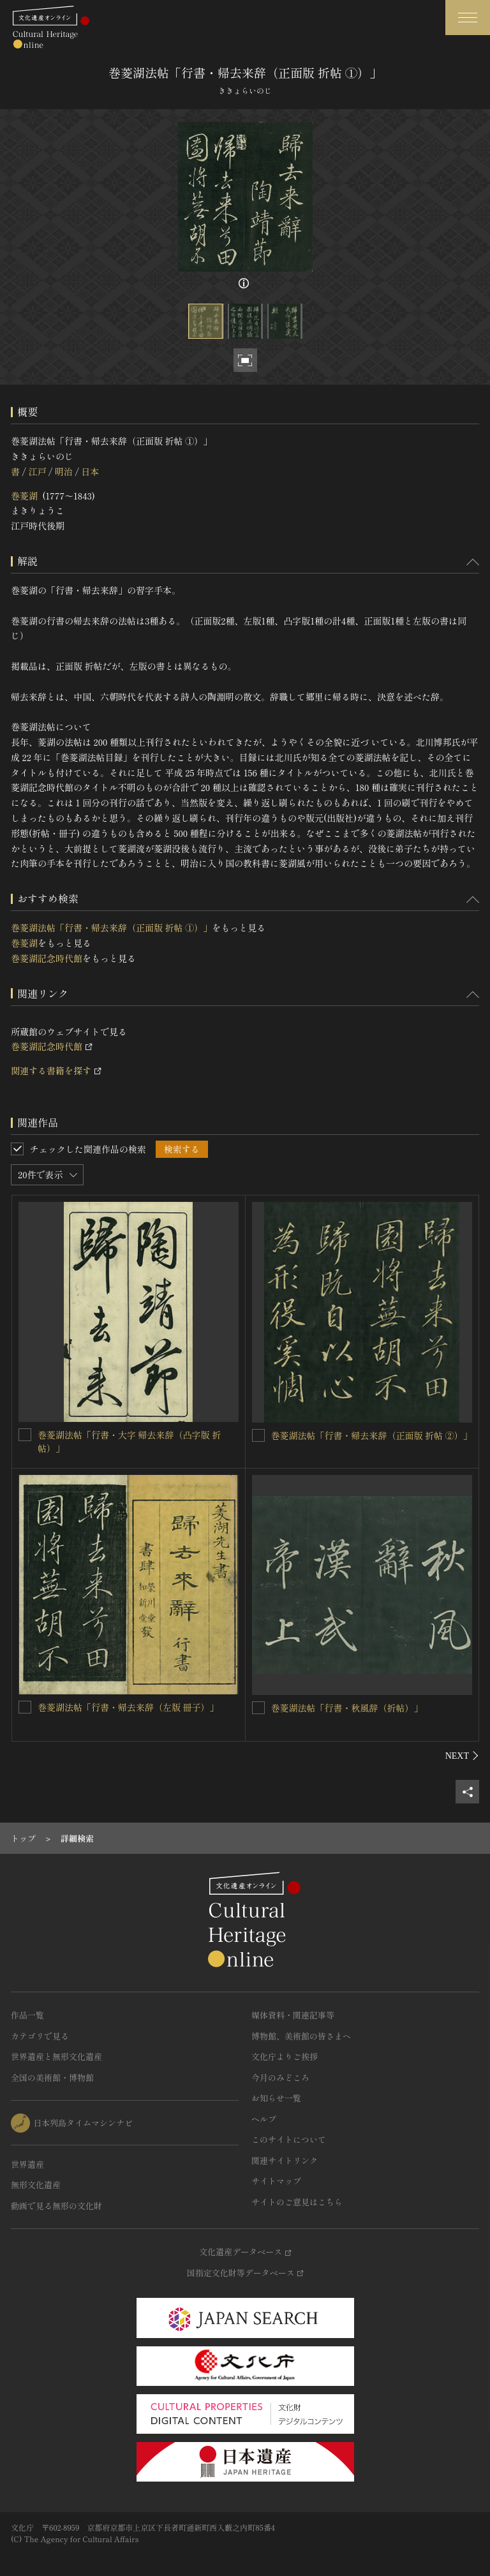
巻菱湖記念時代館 (46, 958)
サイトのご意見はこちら (297, 2202)
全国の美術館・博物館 (52, 2077)
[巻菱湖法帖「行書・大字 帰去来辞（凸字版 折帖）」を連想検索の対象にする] (25, 1434)
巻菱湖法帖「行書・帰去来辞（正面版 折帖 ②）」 (371, 1435)
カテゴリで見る (40, 2036)
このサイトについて (288, 2139)
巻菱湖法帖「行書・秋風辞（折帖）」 (347, 1707)
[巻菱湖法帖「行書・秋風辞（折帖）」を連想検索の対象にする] (258, 1707)
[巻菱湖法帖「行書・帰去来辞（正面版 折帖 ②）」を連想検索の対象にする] (258, 1435)
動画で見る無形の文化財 (56, 2206)
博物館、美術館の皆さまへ (301, 2036)
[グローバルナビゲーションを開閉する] (467, 17)
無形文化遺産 (36, 2185)
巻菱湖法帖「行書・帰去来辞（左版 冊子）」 (128, 1707)
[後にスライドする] (462, 1755)
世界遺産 (27, 2164)
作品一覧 (27, 2015)
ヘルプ (263, 2119)
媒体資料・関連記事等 (292, 2015)
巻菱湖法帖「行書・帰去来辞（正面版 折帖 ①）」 (111, 927)
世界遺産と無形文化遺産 (56, 2056)
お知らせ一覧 (276, 2098)
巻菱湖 (24, 495)
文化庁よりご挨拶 (284, 2056)
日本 (90, 471)
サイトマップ (276, 2181)
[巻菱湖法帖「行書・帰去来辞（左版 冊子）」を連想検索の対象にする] (25, 1707)
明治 (64, 471)
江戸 (37, 471)
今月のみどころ (280, 2077)
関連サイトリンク (284, 2160)
